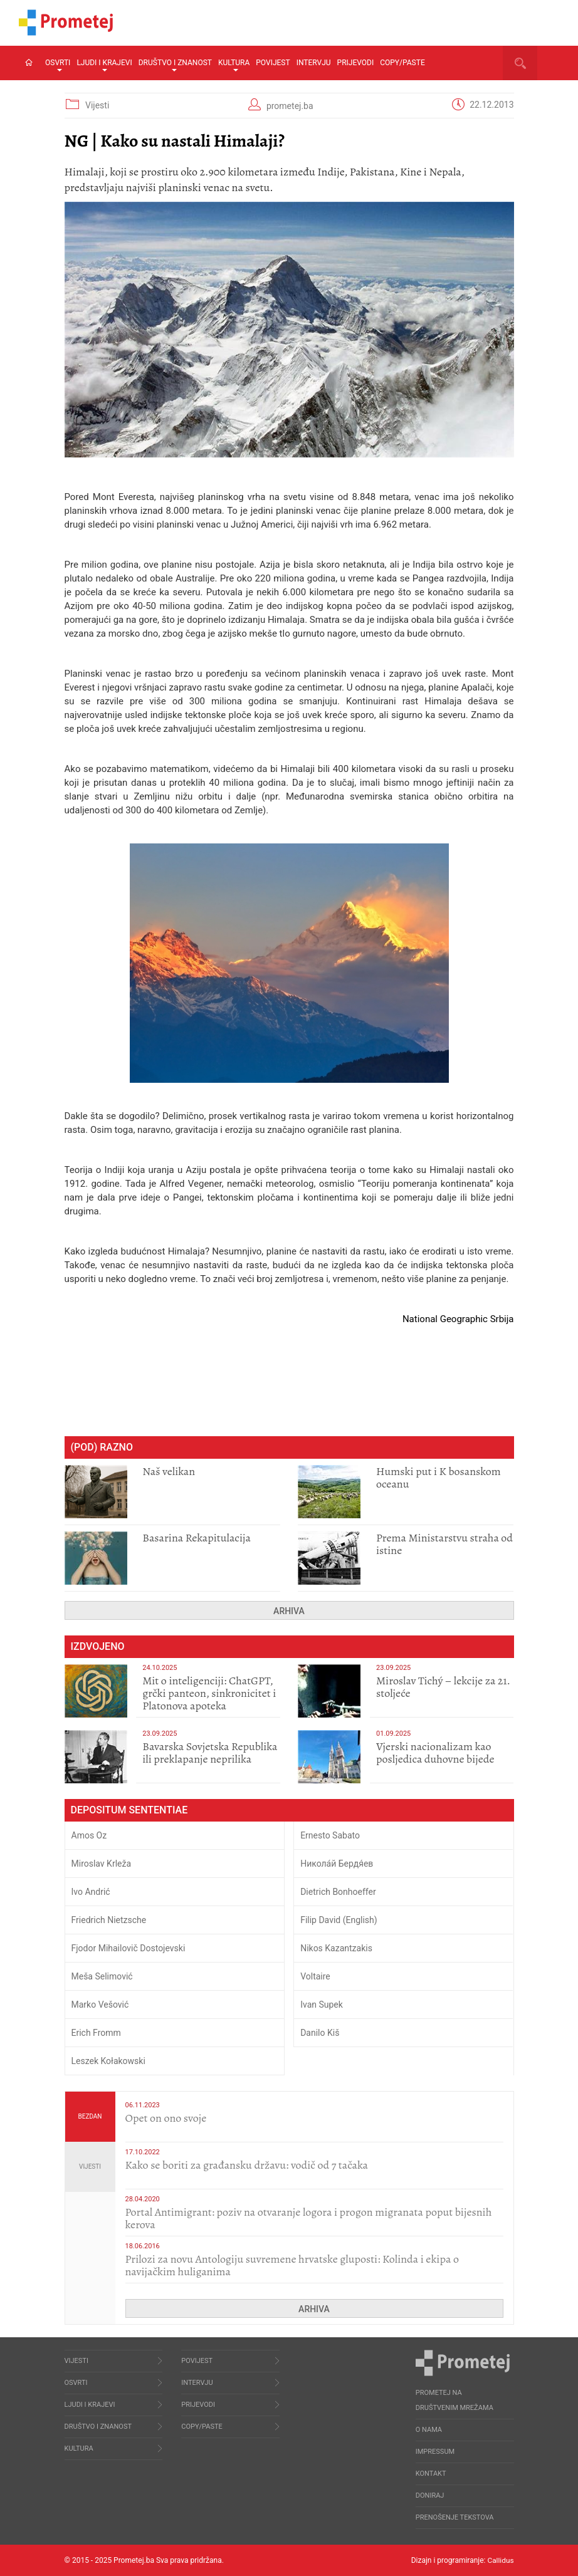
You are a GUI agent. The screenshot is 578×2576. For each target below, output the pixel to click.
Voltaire (315, 1976)
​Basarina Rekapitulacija (196, 1537)
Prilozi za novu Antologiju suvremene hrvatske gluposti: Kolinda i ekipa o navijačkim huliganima (292, 2265)
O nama (429, 2430)
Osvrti (57, 64)
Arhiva (289, 1611)
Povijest (273, 62)
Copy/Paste (402, 62)
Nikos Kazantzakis (336, 1948)
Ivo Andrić (90, 1892)
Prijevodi (355, 62)
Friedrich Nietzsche (109, 1920)
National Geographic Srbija (458, 1319)
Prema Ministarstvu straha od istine (444, 1544)
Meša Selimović (102, 1976)
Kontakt (431, 2473)
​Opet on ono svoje (166, 2117)
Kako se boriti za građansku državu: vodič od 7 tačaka (246, 2164)
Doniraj (430, 2495)
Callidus (500, 2560)
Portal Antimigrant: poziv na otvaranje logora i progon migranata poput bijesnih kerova (308, 2218)
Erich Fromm (96, 2033)
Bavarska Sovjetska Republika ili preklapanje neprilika (209, 1752)
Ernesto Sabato (330, 1835)
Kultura (234, 64)
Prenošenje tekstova (455, 2517)
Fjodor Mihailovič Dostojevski (128, 1948)
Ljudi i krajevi (104, 64)
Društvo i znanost (175, 64)
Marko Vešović (100, 2005)
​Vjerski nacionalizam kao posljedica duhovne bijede (435, 1752)
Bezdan (90, 2116)
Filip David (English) (338, 1920)
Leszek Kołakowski (108, 2061)
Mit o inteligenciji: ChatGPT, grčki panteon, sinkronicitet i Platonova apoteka (209, 1693)
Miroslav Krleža (101, 1864)
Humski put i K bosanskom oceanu (438, 1477)
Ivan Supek (321, 2005)
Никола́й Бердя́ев (336, 1864)
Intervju (314, 62)
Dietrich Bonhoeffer (338, 1892)
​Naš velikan (168, 1471)
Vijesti (97, 105)
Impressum (435, 2452)
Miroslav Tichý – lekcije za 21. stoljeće (443, 1687)
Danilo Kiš (319, 2033)
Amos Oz (89, 1835)
